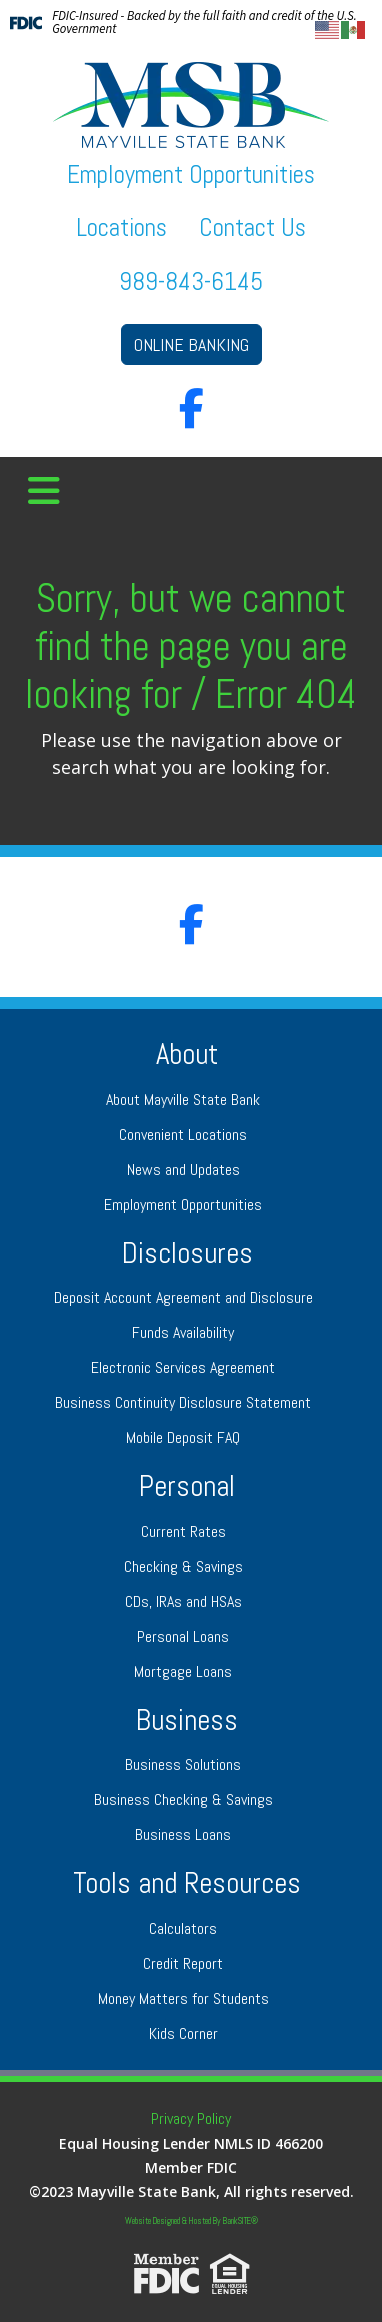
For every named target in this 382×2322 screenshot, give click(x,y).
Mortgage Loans (183, 1671)
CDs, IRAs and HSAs (183, 1601)
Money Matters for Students (183, 1998)
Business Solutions (183, 1764)
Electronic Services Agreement (183, 1367)
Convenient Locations (183, 1134)
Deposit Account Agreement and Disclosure (183, 1297)
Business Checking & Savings (183, 1799)
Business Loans (183, 1834)
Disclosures (187, 1253)
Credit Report (183, 1963)
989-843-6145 (191, 281)
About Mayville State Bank (183, 1099)
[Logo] (191, 105)
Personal (187, 1486)
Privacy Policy (191, 2118)
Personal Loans (183, 1636)
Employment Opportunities (191, 174)
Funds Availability (183, 1332)
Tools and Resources (187, 1883)
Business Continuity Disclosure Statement (183, 1402)
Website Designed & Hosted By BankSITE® (191, 2221)
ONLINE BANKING (191, 344)
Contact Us (252, 227)
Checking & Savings (183, 1566)
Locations (121, 227)
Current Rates (183, 1531)
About (187, 1054)
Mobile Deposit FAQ (183, 1437)
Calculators (183, 1928)
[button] (44, 492)
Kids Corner (183, 2033)
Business (187, 1720)
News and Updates (183, 1169)
